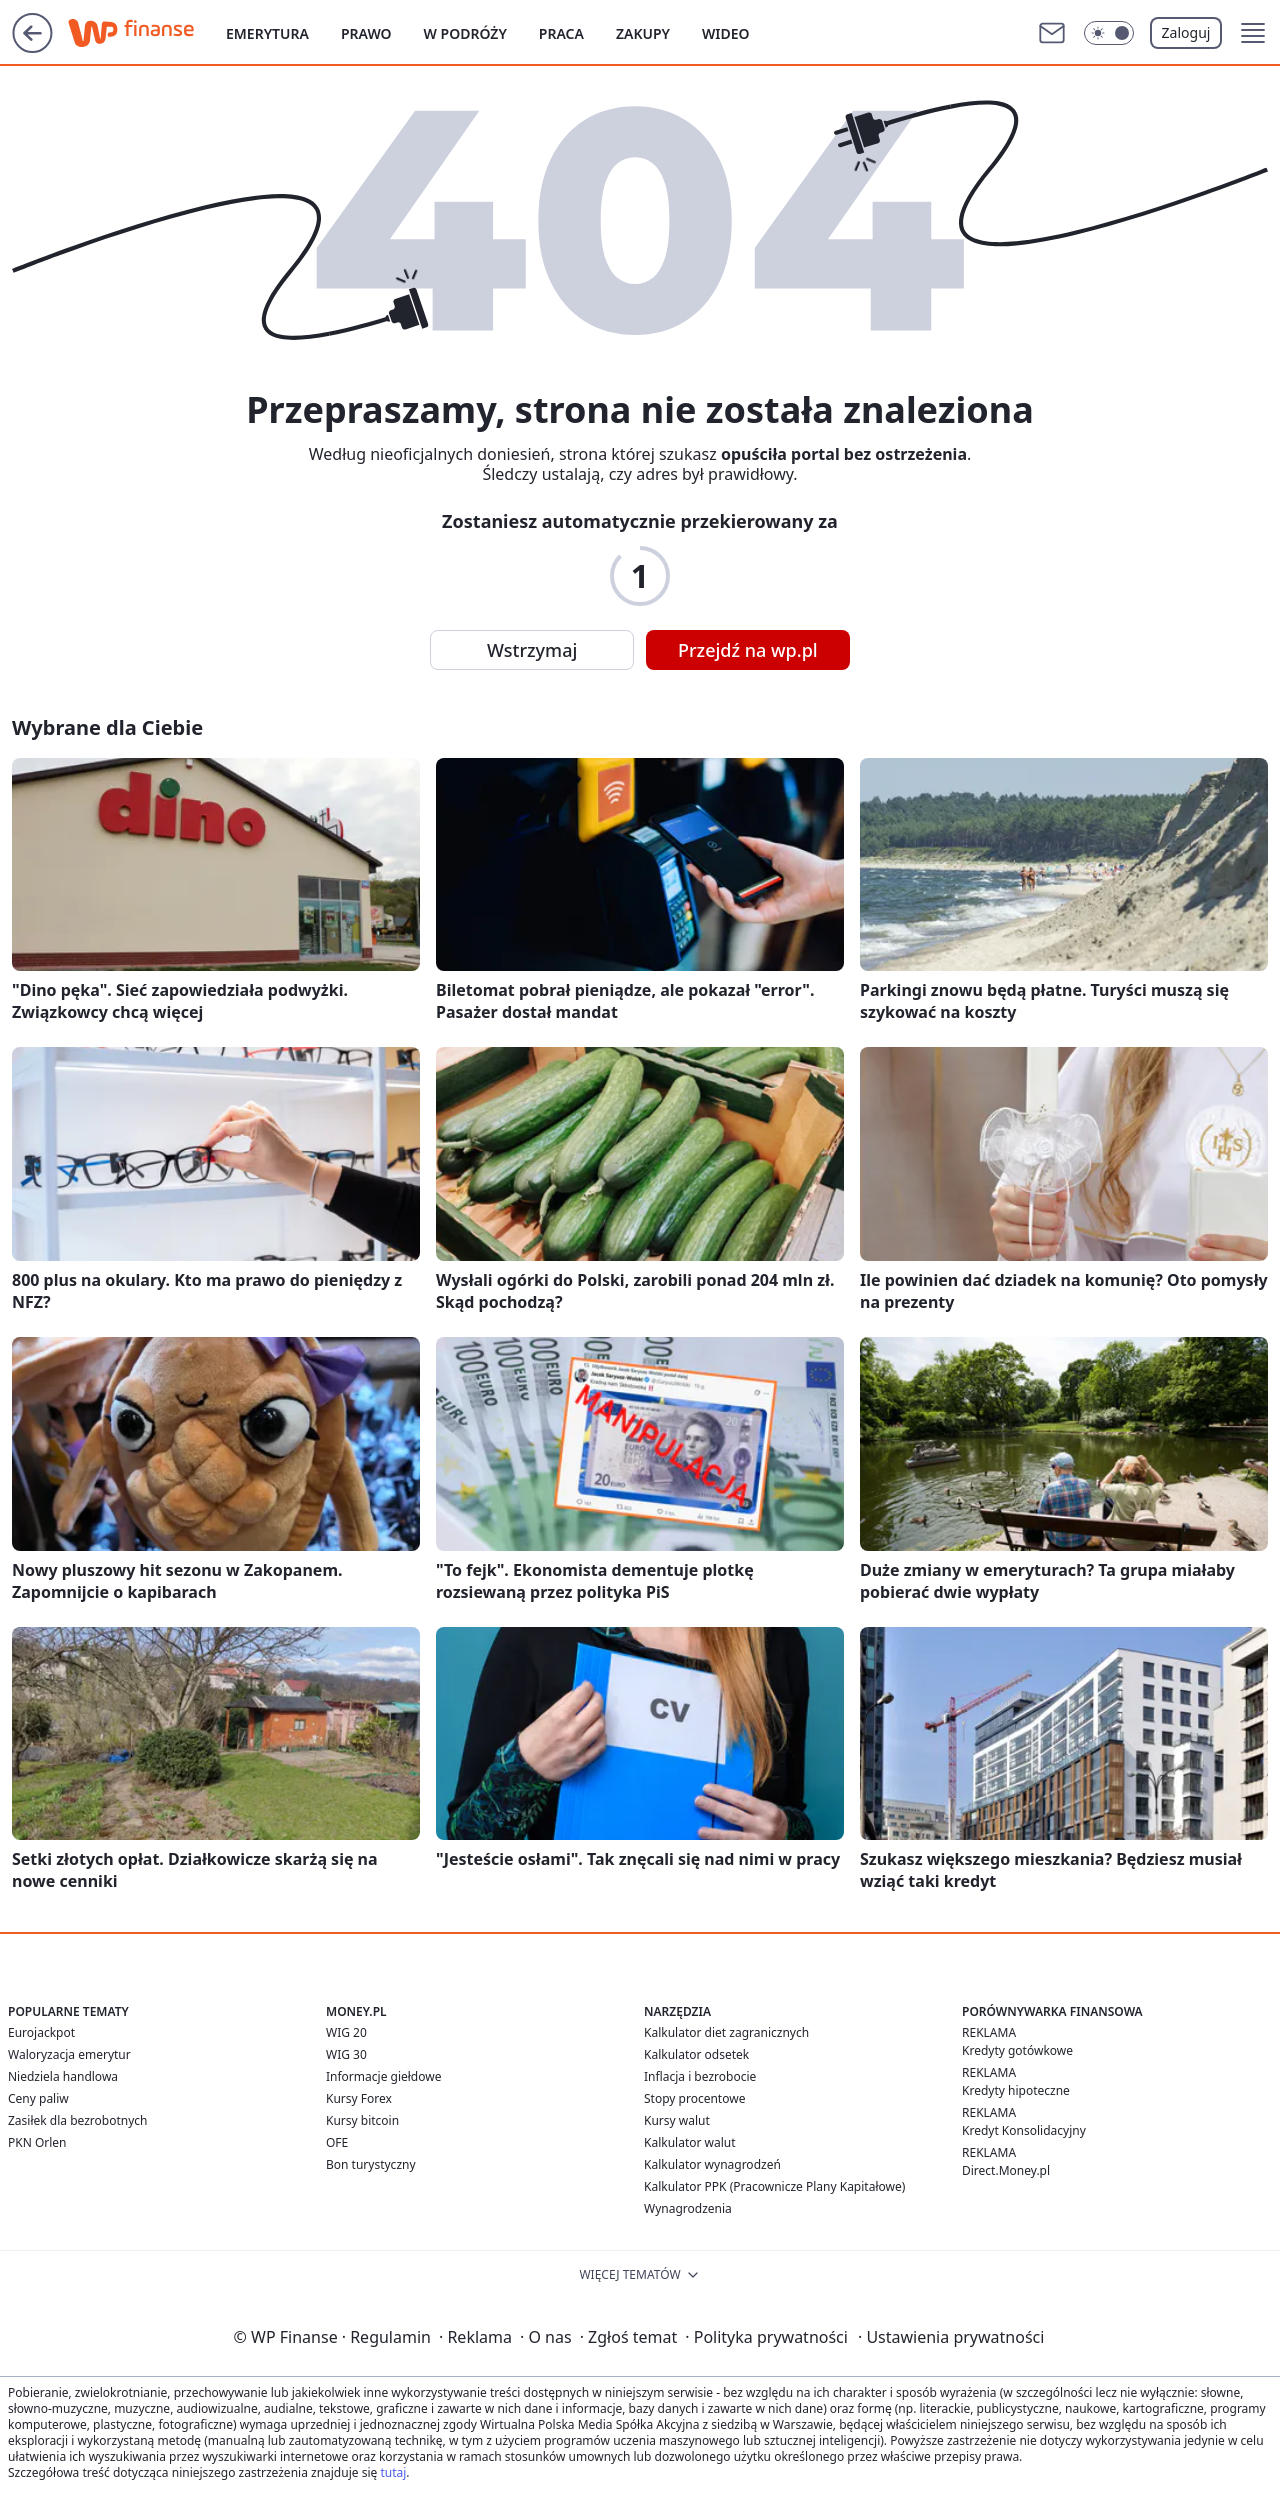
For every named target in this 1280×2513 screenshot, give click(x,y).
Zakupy (643, 33)
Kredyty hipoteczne (1016, 2090)
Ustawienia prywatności (951, 2337)
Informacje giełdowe (383, 2076)
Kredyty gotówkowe (1017, 2050)
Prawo (366, 33)
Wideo (726, 33)
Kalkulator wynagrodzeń (712, 2164)
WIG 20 (346, 2032)
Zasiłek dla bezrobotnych (78, 2120)
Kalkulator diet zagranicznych (726, 2032)
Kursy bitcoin (362, 2120)
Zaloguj (1186, 32)
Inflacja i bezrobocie (700, 2076)
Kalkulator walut (690, 2142)
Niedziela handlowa (63, 2076)
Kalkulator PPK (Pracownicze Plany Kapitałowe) (774, 2186)
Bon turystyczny (371, 2164)
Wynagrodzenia (688, 2208)
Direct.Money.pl (1006, 2170)
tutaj (393, 2472)
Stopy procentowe (694, 2098)
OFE (337, 2142)
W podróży (465, 33)
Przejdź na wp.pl (748, 650)
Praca (561, 33)
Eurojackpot (41, 2032)
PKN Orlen (37, 2142)
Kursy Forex (359, 2098)
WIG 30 (346, 2054)
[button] (1253, 33)
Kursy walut (677, 2120)
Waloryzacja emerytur (69, 2054)
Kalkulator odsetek (696, 2054)
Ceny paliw (38, 2098)
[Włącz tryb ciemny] (1109, 33)
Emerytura (267, 33)
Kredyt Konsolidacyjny (1024, 2130)
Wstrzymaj (532, 650)
